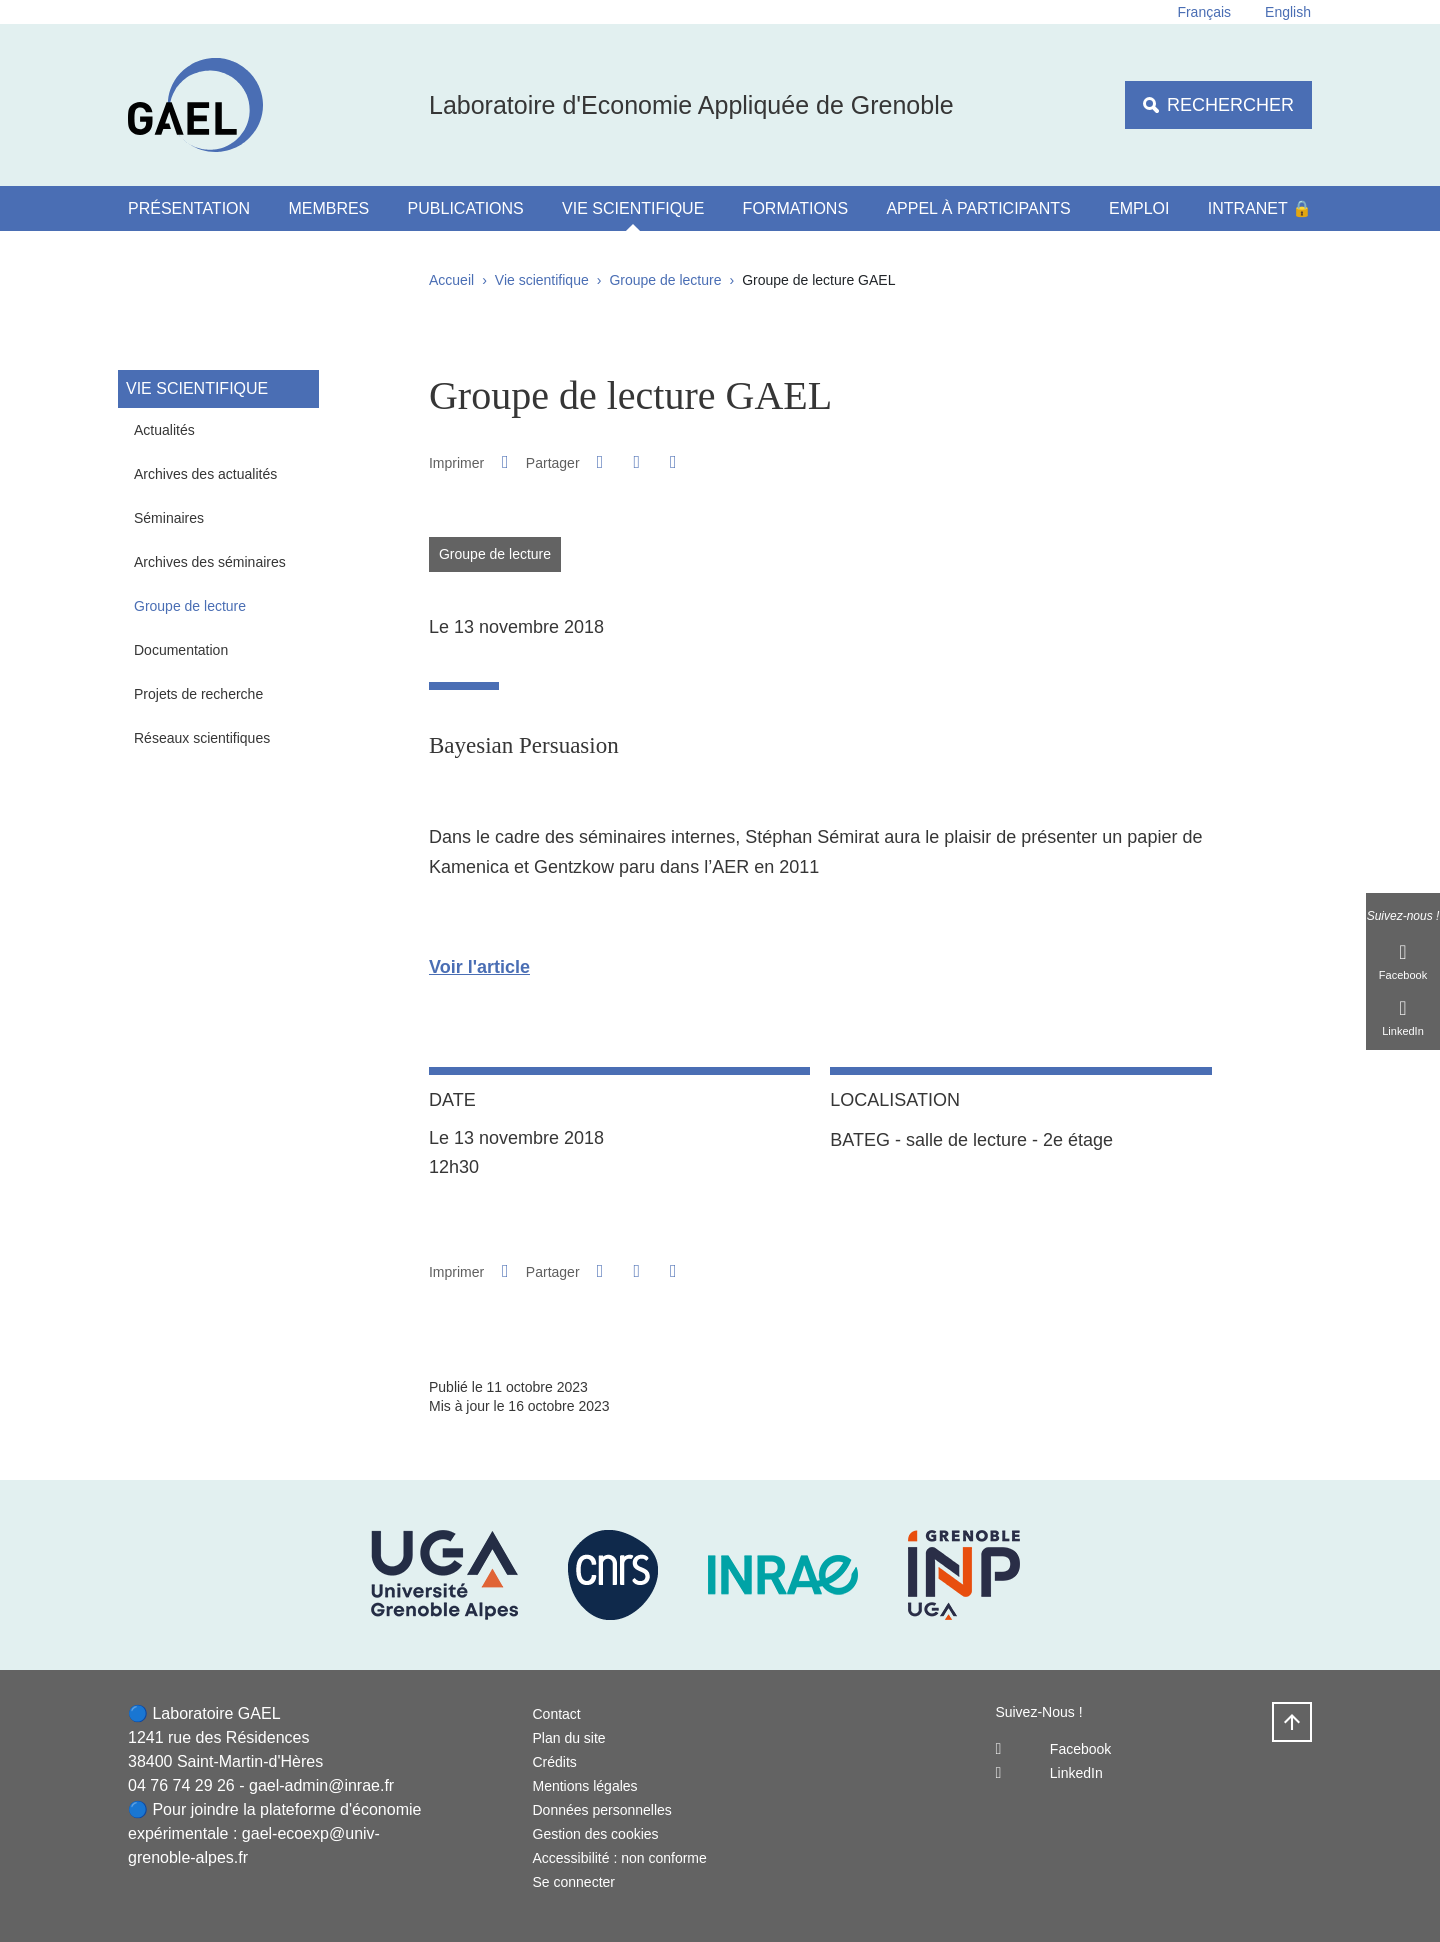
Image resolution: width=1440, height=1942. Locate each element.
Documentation (181, 650)
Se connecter (574, 1882)
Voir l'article (479, 967)
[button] (600, 462)
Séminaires (169, 518)
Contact (557, 1714)
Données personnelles (602, 1810)
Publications (466, 208)
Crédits (555, 1762)
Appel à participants (978, 208)
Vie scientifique (633, 208)
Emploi (1139, 208)
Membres (328, 208)
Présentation (189, 208)
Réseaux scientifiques (202, 738)
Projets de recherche (198, 694)
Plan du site (569, 1738)
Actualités (164, 430)
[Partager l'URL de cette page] (673, 462)
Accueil (451, 280)
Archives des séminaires (210, 562)
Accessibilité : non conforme (620, 1858)
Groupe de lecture (665, 280)
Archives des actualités (205, 474)
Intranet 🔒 (1260, 208)
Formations (795, 208)
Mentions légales (585, 1786)
